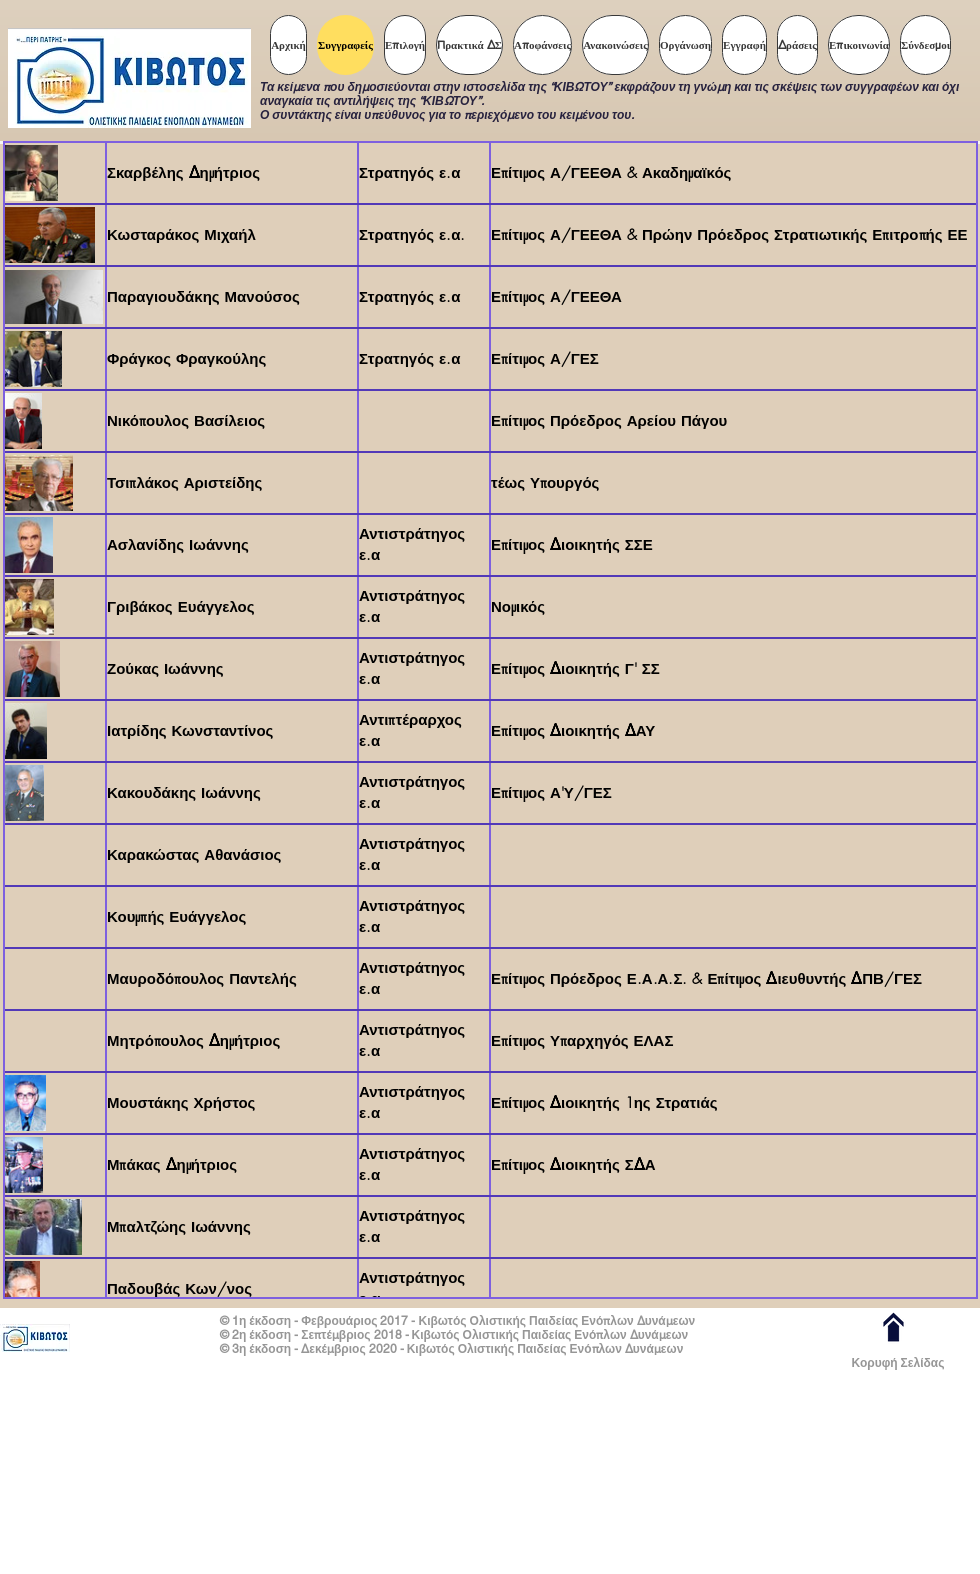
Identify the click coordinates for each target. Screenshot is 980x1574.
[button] (405, 45)
